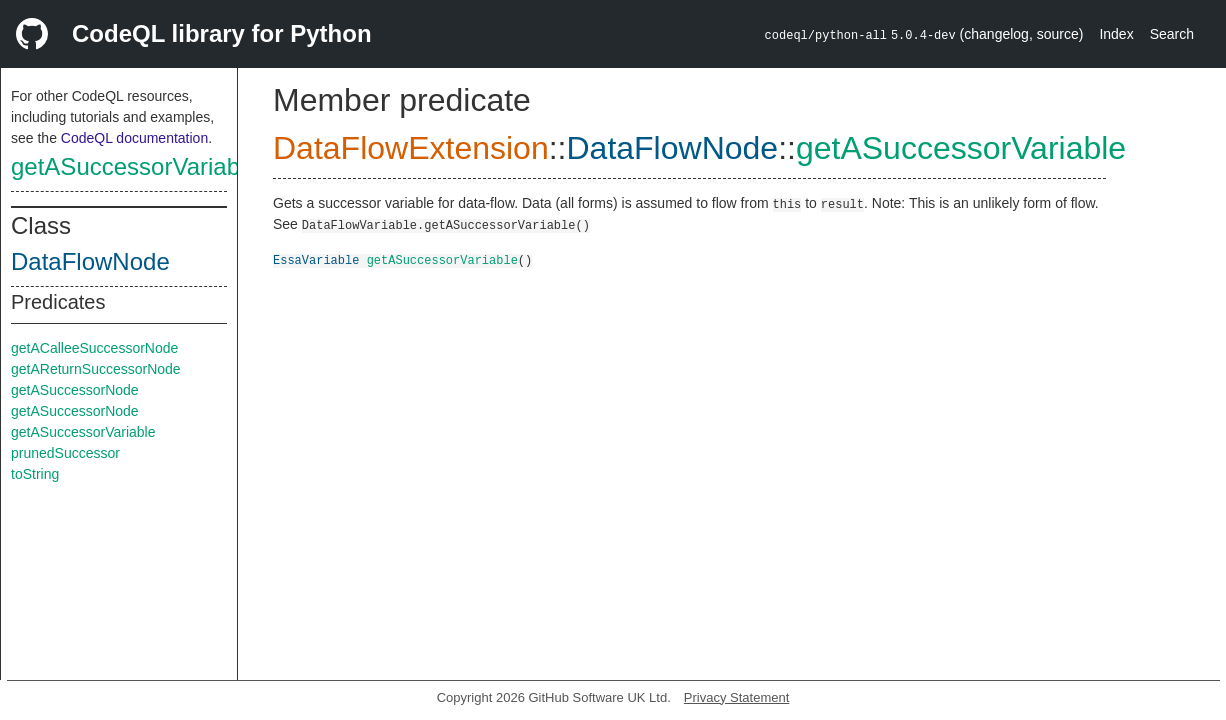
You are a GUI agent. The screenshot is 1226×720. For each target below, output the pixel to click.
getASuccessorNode (75, 390)
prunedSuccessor (65, 453)
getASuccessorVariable (135, 166)
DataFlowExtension (411, 148)
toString (35, 474)
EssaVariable (316, 259)
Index (1116, 34)
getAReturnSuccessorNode (96, 369)
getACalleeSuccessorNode (94, 348)
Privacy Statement (737, 697)
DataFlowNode (90, 261)
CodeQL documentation (134, 138)
